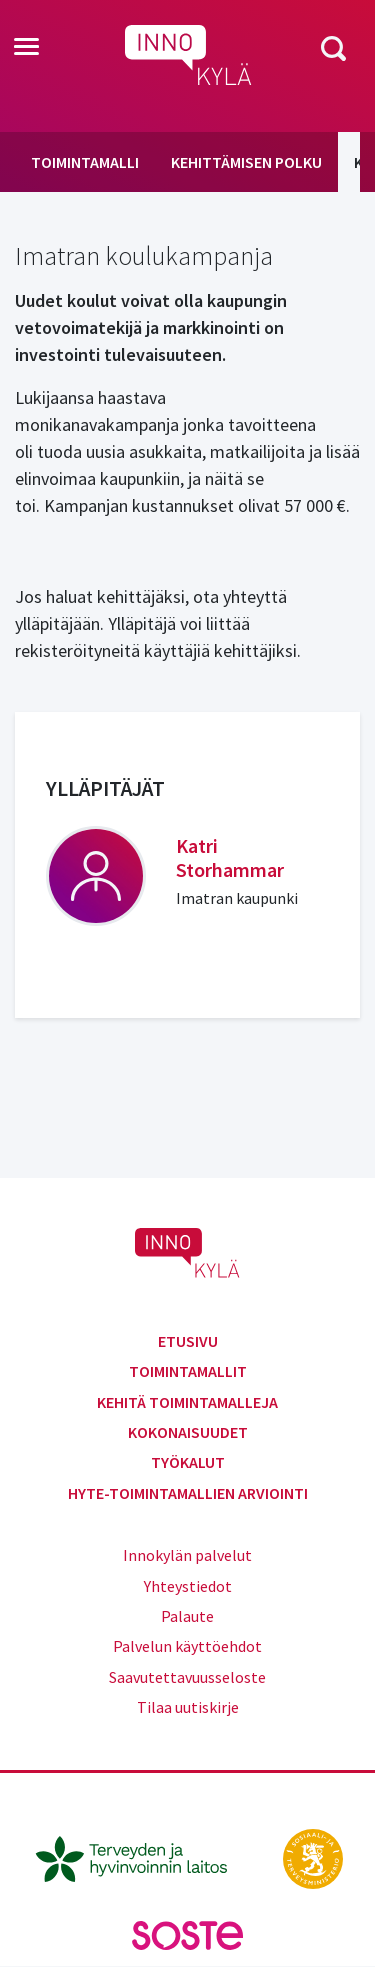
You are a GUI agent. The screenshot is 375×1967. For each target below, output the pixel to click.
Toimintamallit (188, 1371)
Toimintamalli (85, 162)
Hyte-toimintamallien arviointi (188, 1493)
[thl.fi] (142, 1857)
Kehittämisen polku (246, 162)
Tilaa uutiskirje (188, 1707)
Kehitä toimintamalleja (187, 1402)
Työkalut (188, 1462)
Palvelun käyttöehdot (187, 1646)
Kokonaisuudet (188, 1432)
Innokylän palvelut (187, 1555)
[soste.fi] (188, 1934)
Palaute (187, 1616)
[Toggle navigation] (26, 48)
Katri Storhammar (230, 857)
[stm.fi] (313, 1857)
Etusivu (188, 1341)
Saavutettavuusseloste (187, 1677)
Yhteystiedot (188, 1586)
